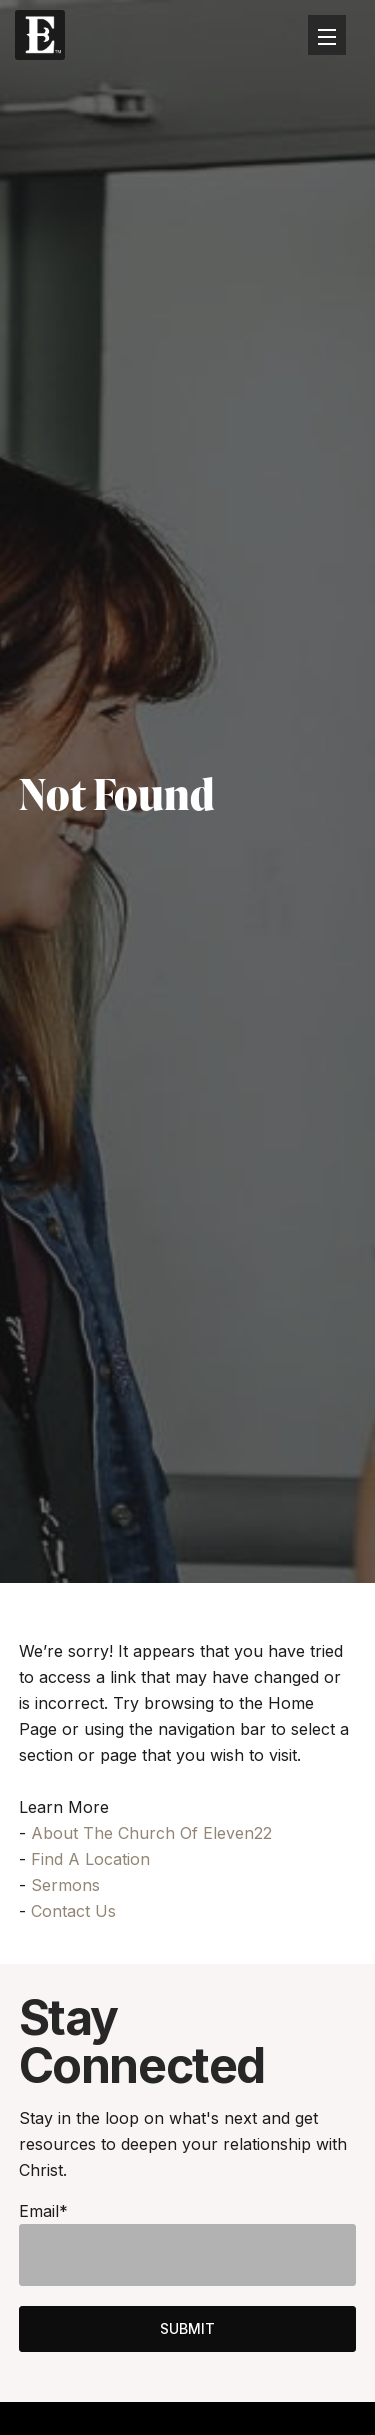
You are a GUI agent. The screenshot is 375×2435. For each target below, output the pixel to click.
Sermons (65, 1885)
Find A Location (90, 1859)
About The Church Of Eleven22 (151, 1833)
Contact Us (73, 1911)
